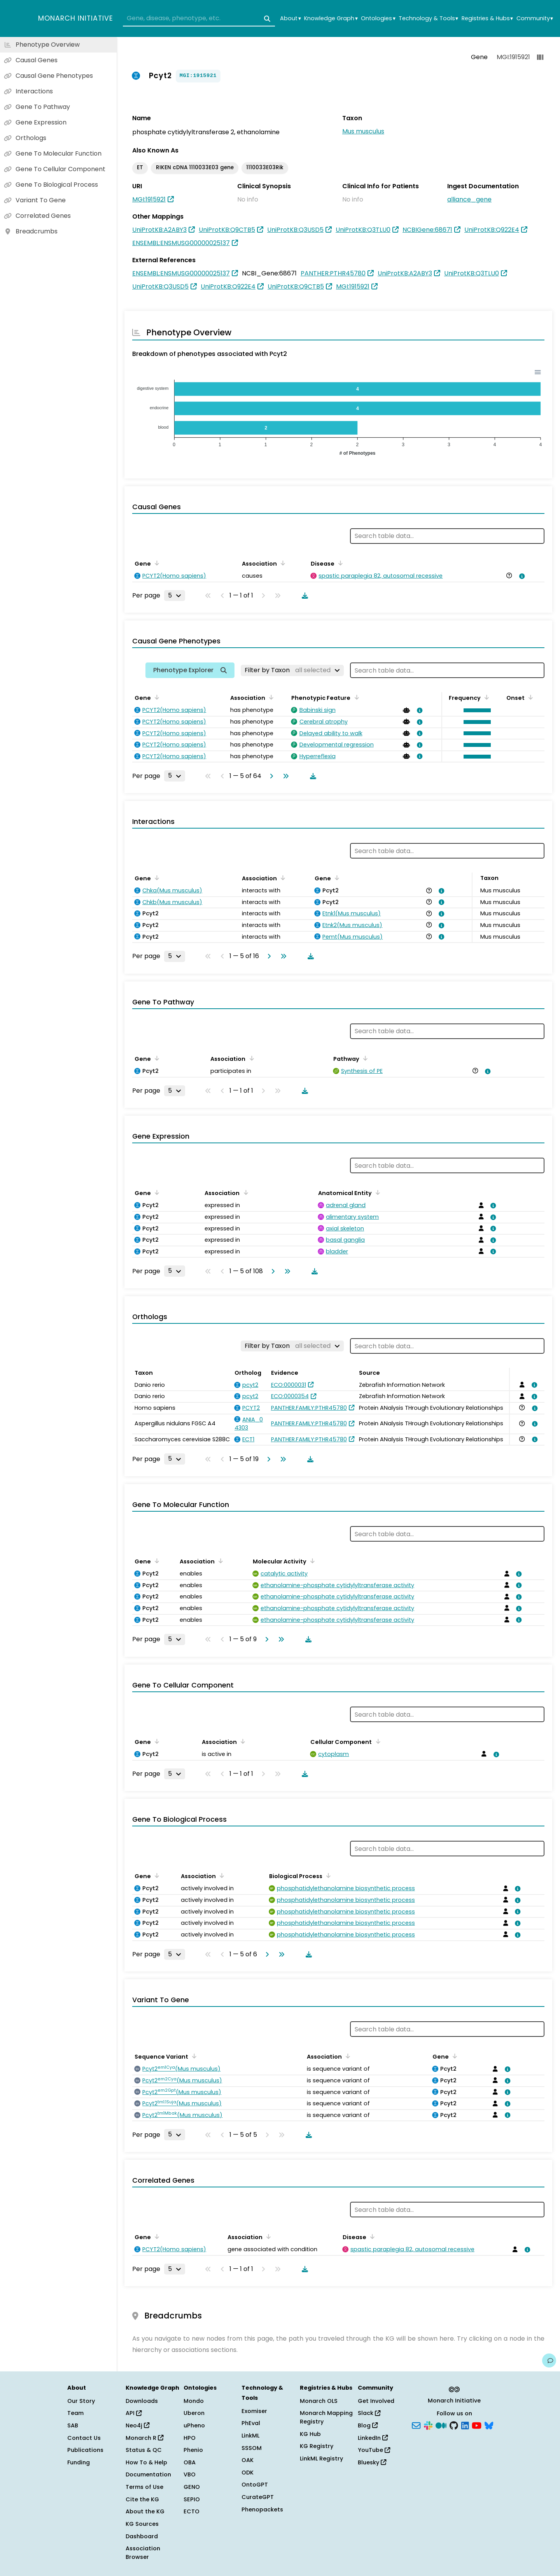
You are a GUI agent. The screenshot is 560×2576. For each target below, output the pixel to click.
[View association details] (520, 576)
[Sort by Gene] (155, 563)
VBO (190, 2474)
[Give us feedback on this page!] (549, 2360)
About (290, 18)
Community (534, 18)
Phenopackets (262, 2509)
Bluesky (372, 2462)
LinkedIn (373, 2438)
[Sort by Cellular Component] (376, 1741)
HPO (190, 2438)
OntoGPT (255, 2484)
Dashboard (142, 2536)
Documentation (148, 2474)
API (134, 2413)
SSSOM (252, 2448)
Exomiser (254, 2411)
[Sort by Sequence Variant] (193, 2056)
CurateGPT (258, 2497)
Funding (78, 2462)
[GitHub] (454, 2425)
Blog (368, 2425)
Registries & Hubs (487, 18)
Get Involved (376, 2401)
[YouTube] (476, 2425)
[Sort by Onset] (529, 697)
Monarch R (144, 2438)
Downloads (142, 2401)
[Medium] (441, 2425)
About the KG (145, 2511)
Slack (369, 2413)
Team (75, 2413)
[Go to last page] (284, 776)
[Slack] (428, 2425)
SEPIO (192, 2499)
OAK (248, 2460)
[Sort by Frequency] (485, 697)
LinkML (250, 2435)
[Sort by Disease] (339, 563)
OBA (190, 2462)
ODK (248, 2472)
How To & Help (146, 2462)
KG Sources (142, 2524)
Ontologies (378, 18)
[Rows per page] (174, 595)
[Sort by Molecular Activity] (311, 1561)
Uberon (194, 2413)
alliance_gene (469, 199)
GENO (192, 2487)
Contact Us (84, 2438)
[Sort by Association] (281, 563)
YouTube (374, 2450)
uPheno (194, 2425)
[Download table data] (303, 595)
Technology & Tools (428, 18)
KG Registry (316, 2446)
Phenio (193, 2450)
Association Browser (143, 2552)
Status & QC (144, 2450)
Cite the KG (142, 2499)
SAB (72, 2425)
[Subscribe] (416, 2425)
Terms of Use (144, 2487)
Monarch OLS (319, 2401)
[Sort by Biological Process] (327, 1875)
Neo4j (137, 2425)
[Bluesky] (489, 2425)
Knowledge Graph (330, 18)
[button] (475, 710)
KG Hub (310, 2434)
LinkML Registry (321, 2458)
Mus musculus (363, 131)
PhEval (251, 2423)
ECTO (192, 2511)
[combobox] (199, 18)
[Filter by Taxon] (292, 670)
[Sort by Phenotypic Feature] (355, 697)
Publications (85, 2450)
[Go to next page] (270, 776)
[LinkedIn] (465, 2425)
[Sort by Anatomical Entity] (376, 1192)
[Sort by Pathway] (364, 1058)
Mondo (194, 2401)
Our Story (81, 2401)
